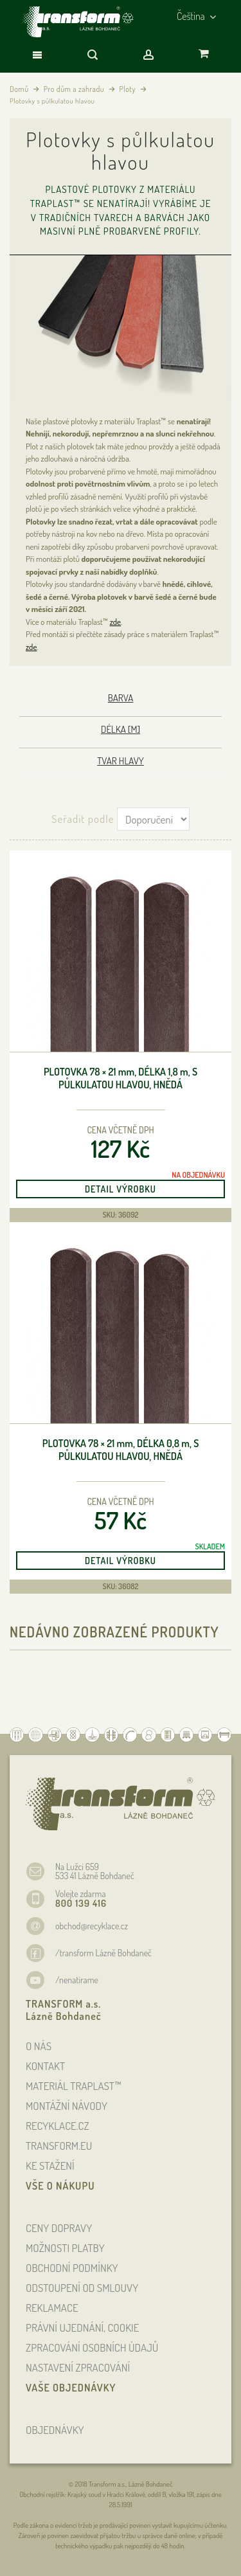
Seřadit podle (82, 818)
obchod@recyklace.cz (91, 1925)
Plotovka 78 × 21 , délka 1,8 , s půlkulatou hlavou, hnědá (120, 1078)
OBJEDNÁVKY (55, 2429)
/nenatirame (76, 1979)
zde (115, 622)
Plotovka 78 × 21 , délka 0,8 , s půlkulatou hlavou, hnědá (120, 1450)
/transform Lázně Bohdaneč (103, 1952)
